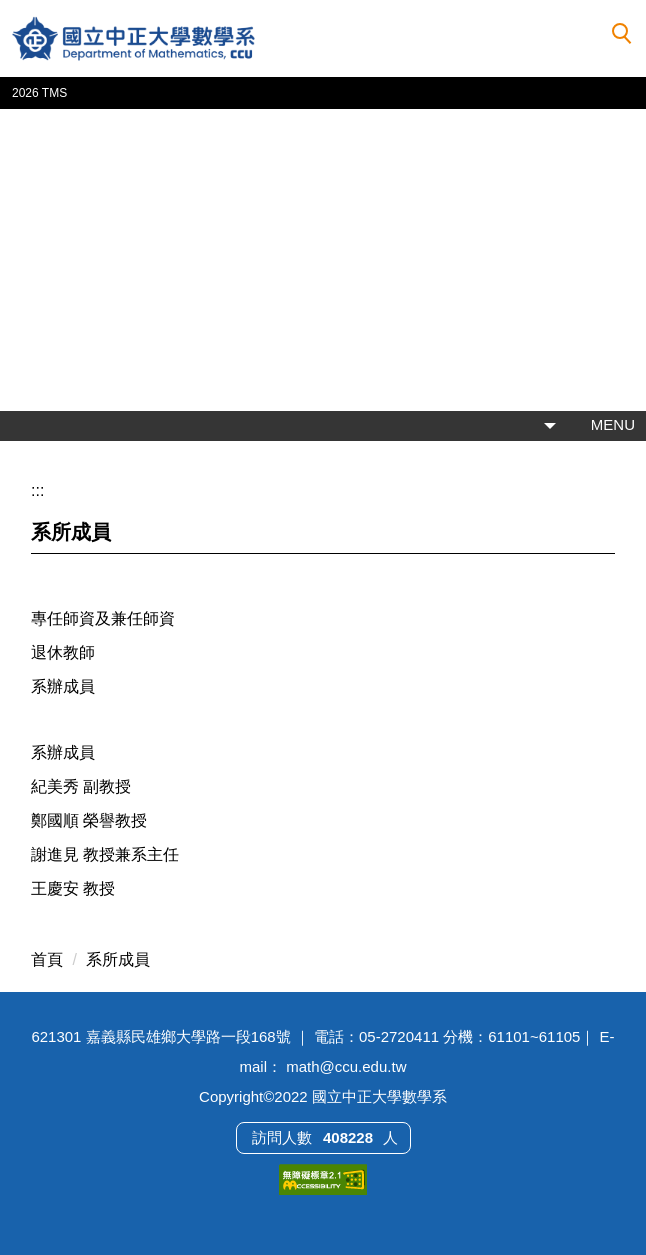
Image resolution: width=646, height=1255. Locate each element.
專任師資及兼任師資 (103, 618)
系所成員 (118, 959)
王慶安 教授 (73, 888)
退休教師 (63, 652)
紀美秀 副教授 (81, 786)
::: (37, 490)
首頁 (47, 959)
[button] (622, 34)
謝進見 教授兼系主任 (105, 854)
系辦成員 (63, 686)
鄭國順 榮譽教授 (89, 820)
